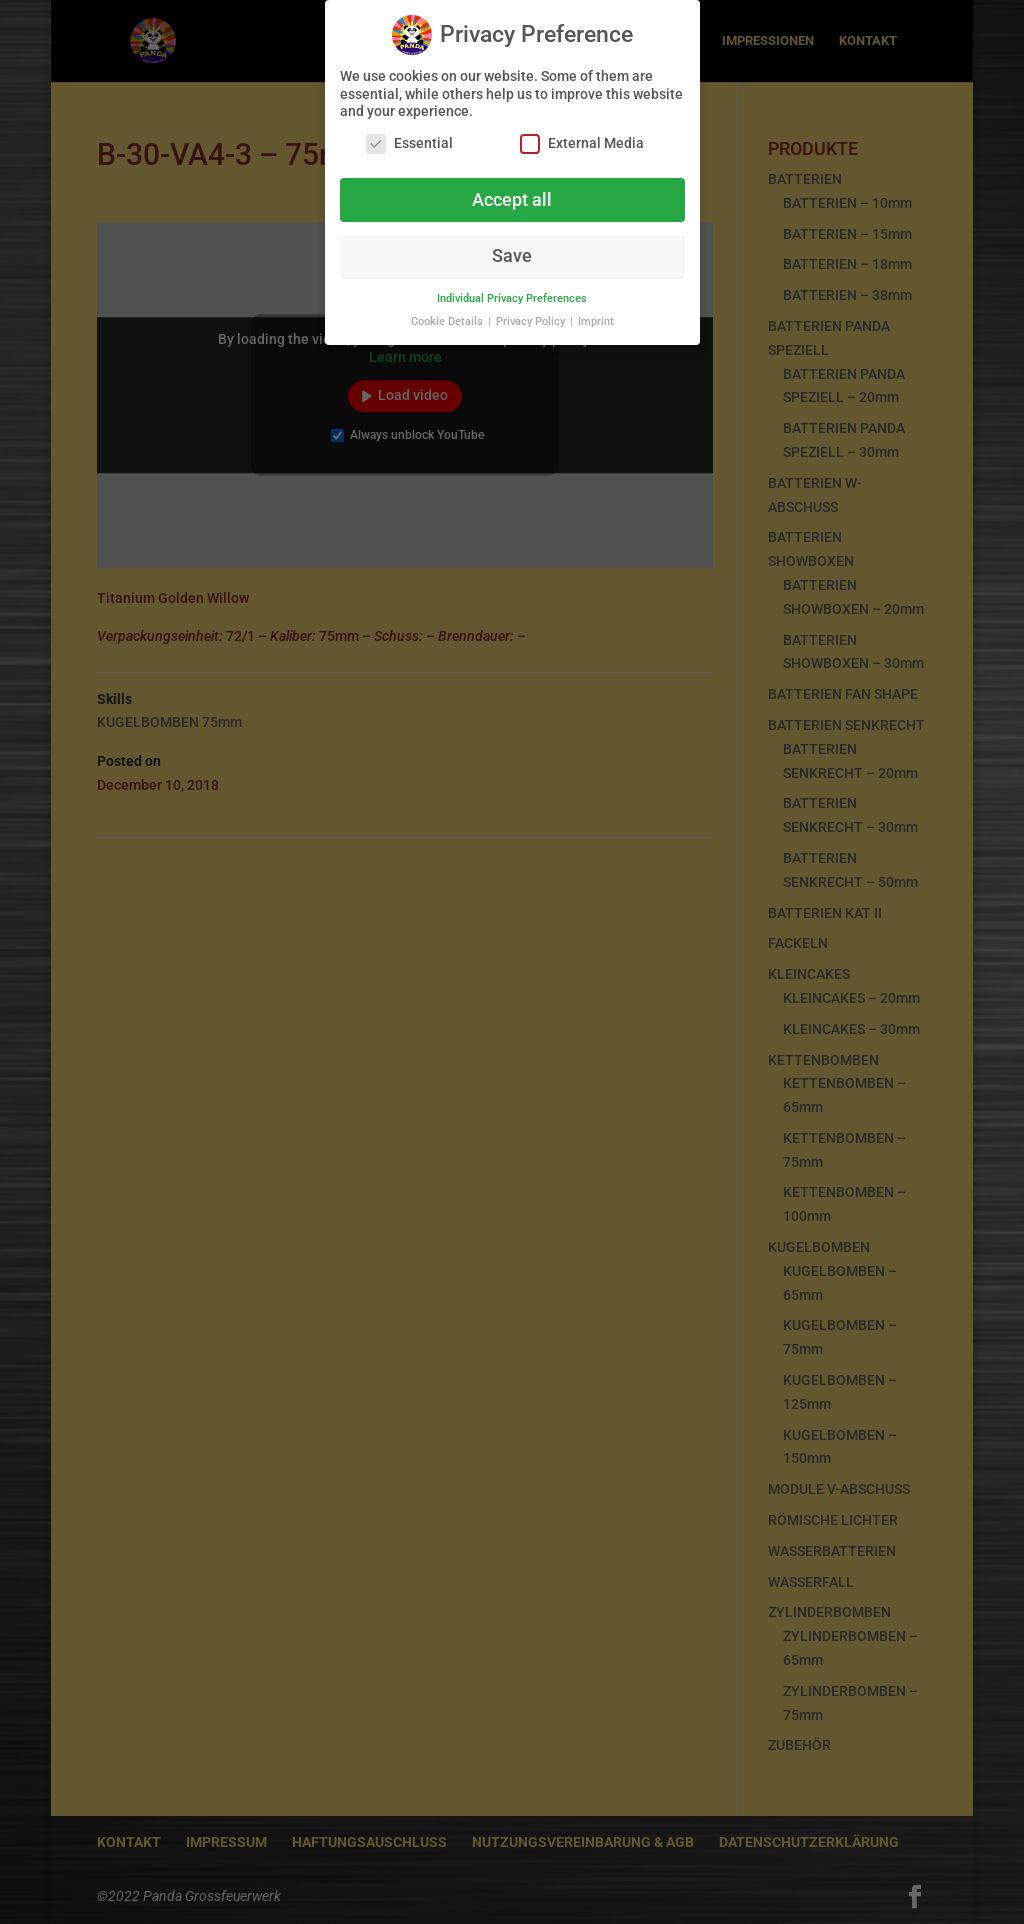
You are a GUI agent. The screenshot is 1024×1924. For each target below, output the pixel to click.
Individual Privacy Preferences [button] (512, 297)
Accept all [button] (512, 198)
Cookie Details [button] (448, 320)
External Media (582, 141)
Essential (409, 141)
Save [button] (512, 255)
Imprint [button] (596, 320)
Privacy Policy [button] (532, 320)
